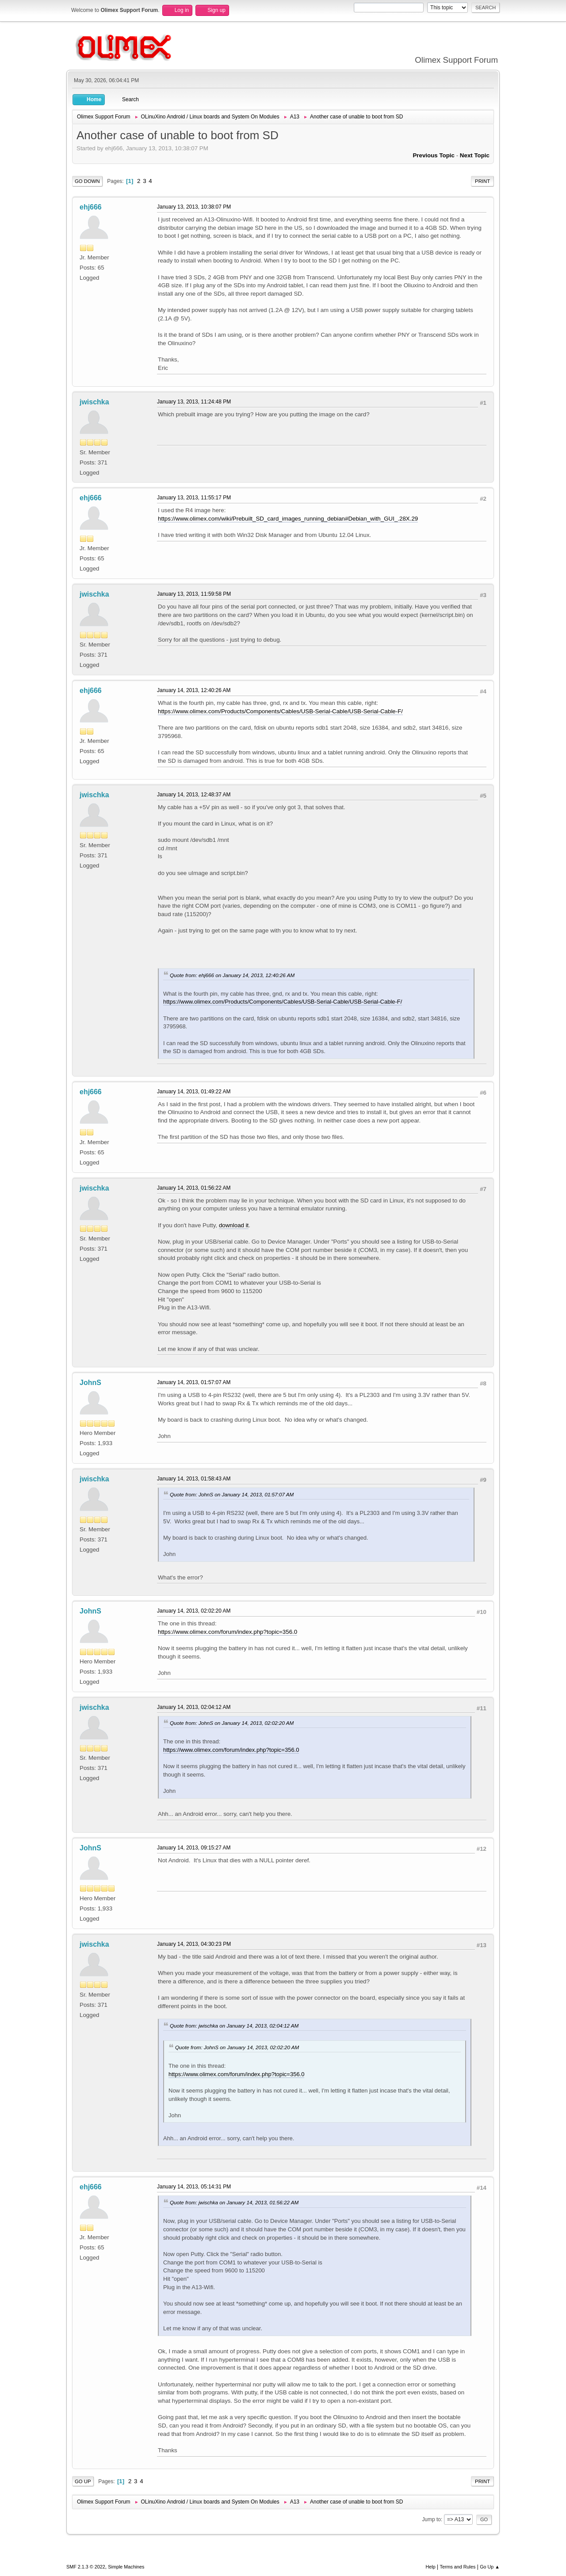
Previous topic (434, 155)
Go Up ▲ (490, 2566)
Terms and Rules (458, 2566)
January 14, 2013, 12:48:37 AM (194, 794)
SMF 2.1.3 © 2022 (85, 2566)
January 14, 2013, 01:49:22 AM (194, 1091)
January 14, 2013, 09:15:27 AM (194, 1848)
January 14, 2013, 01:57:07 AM (194, 1382)
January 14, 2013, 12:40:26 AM (194, 690)
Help (431, 2566)
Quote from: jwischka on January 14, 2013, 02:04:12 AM (234, 2025)
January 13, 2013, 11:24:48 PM (194, 402)
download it (234, 1225)
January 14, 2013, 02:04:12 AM (194, 1707)
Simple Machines (126, 2566)
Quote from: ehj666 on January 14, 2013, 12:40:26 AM (232, 975)
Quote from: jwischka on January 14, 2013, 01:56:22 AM (234, 2202)
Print (482, 181)
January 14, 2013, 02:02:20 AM (194, 1611)
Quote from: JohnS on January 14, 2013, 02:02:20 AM (232, 1723)
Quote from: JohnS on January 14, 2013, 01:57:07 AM (232, 1494)
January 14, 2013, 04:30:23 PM (194, 1944)
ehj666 (91, 207)
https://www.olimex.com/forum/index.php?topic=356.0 (227, 1632)
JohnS (90, 1382)
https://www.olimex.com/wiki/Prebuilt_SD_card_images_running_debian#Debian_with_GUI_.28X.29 (288, 518)
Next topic (475, 155)
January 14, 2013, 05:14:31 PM (194, 2187)
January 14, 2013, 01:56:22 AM (194, 1188)
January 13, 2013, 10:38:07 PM (194, 207)
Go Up (83, 2481)
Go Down (87, 181)
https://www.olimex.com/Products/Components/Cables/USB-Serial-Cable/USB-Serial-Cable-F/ (280, 711)
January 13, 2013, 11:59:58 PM (194, 594)
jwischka (94, 402)
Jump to (431, 2519)
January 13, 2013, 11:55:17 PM (194, 498)
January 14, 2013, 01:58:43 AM (194, 1479)
